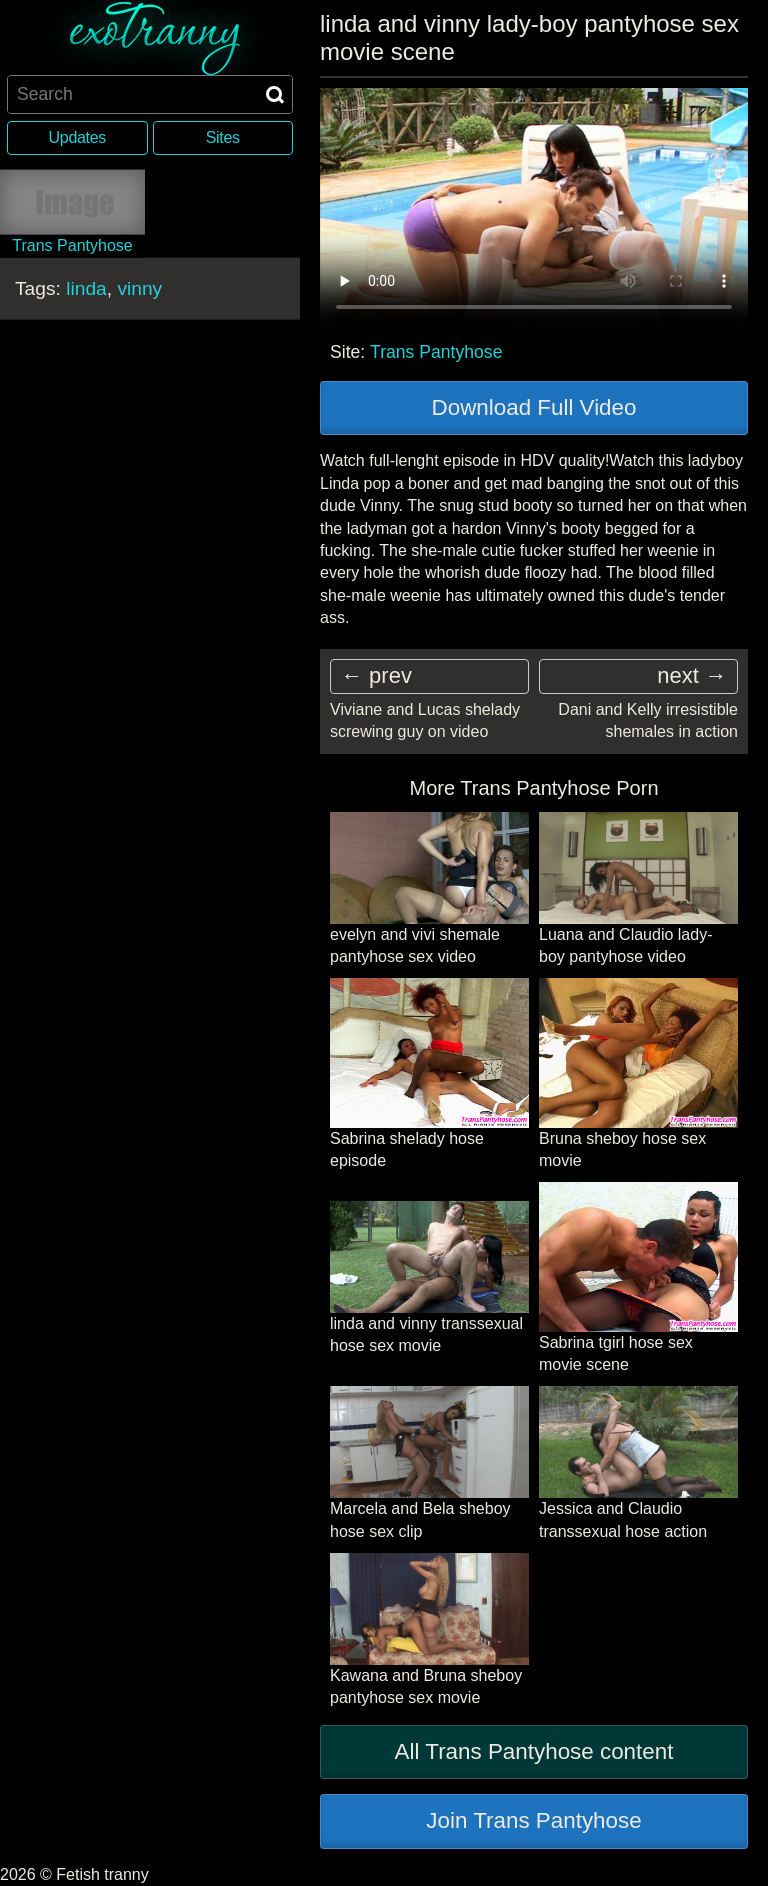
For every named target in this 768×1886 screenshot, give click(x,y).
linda (86, 287)
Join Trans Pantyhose (533, 1820)
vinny (139, 287)
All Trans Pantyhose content (534, 1751)
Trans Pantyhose (436, 352)
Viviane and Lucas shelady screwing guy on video (425, 720)
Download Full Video (534, 407)
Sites (223, 137)
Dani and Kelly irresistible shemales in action (648, 720)
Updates (77, 137)
